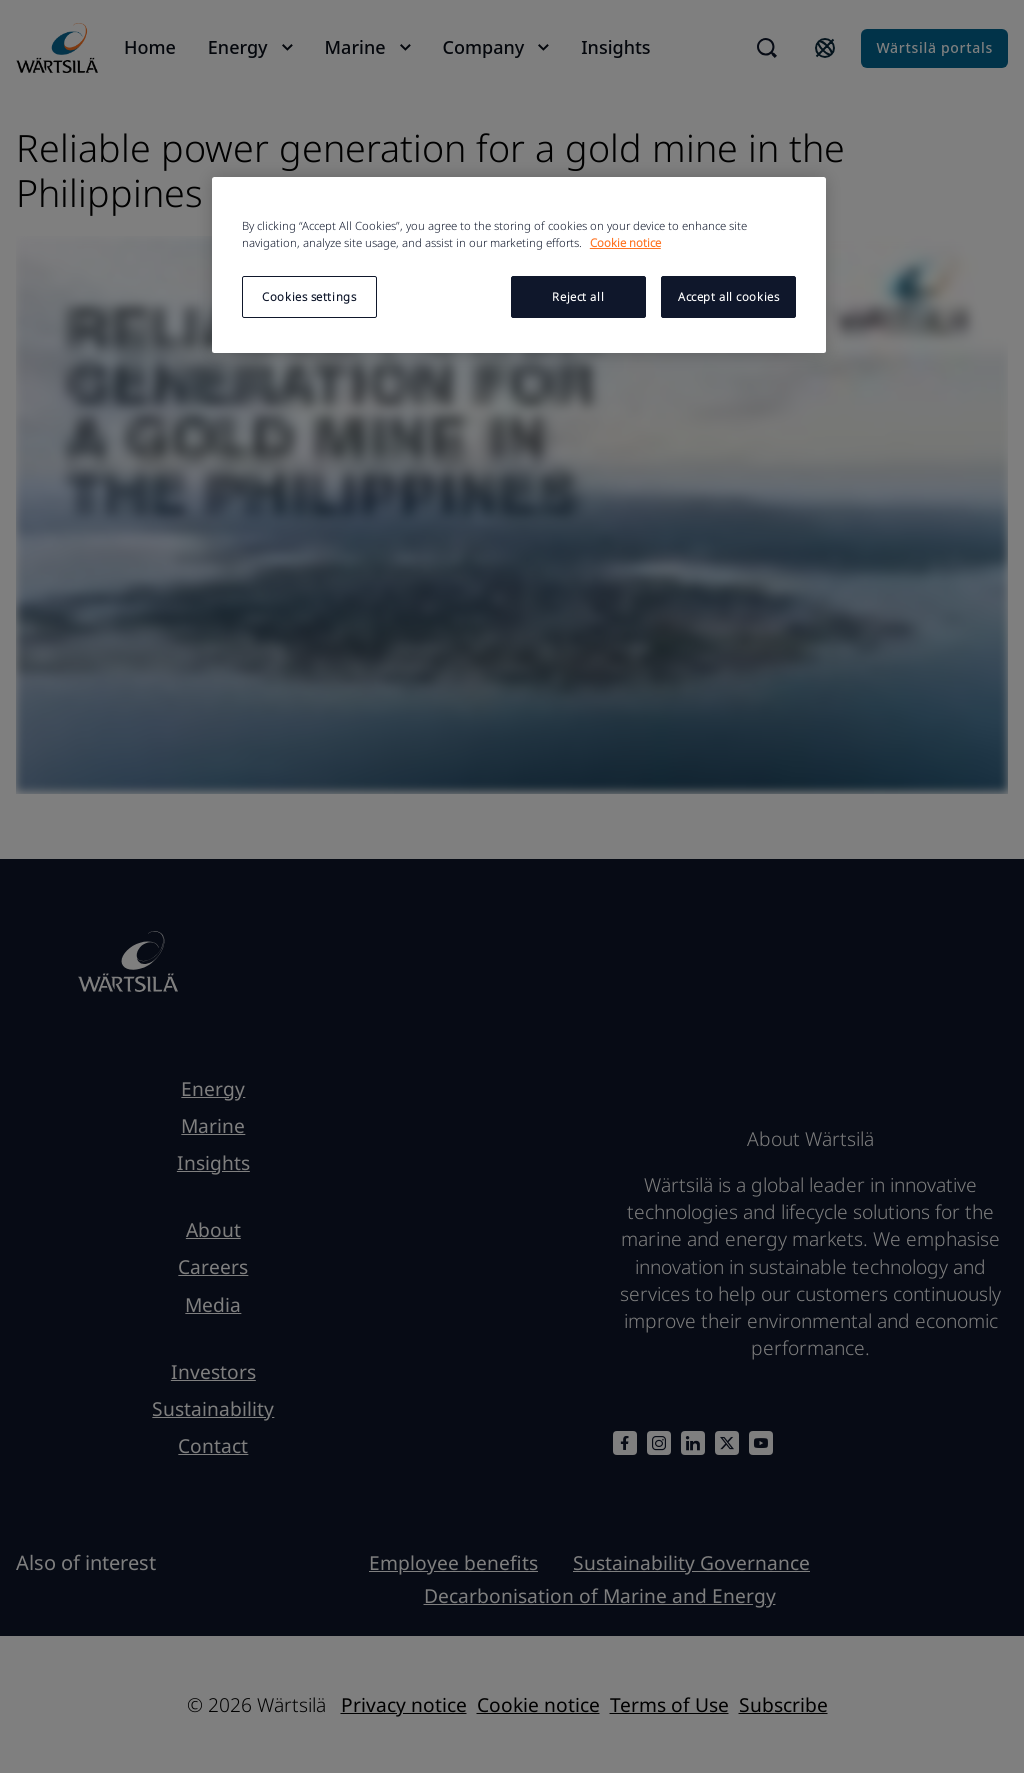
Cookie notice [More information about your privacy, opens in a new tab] (625, 242)
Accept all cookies (728, 296)
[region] (519, 265)
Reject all (578, 296)
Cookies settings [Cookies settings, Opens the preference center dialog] (309, 296)
